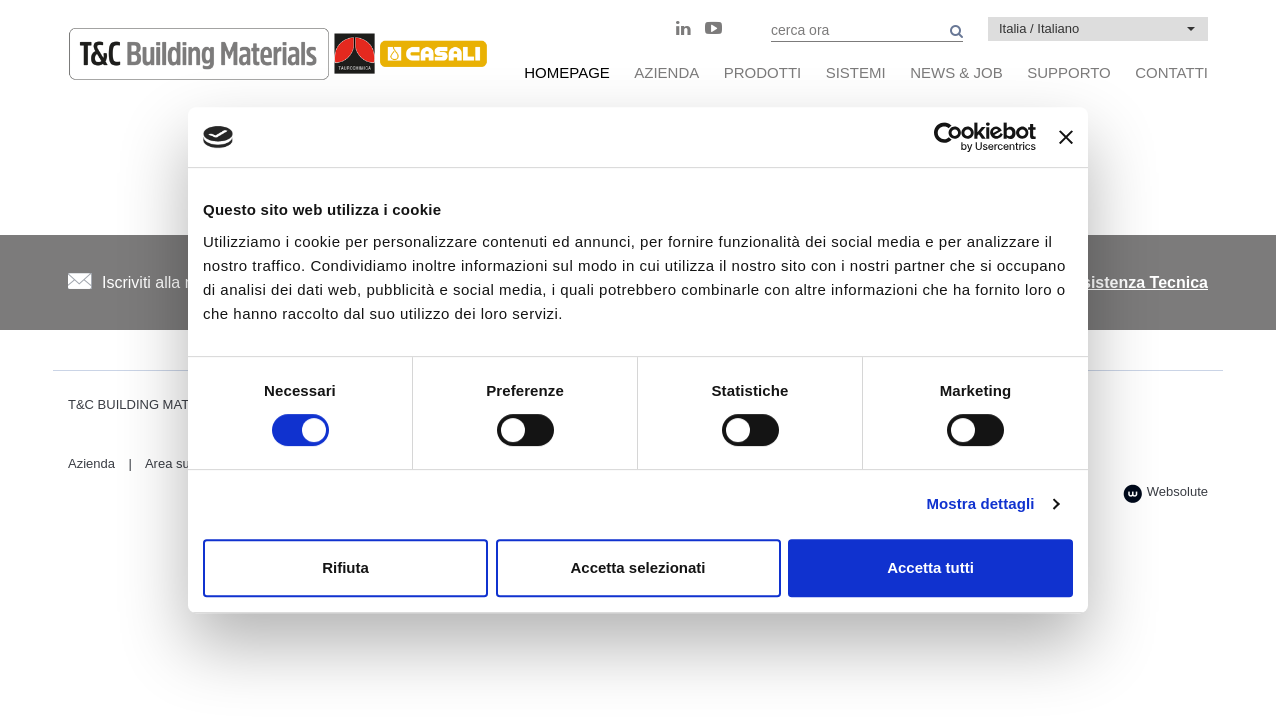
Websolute (1165, 493)
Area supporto (186, 463)
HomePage (567, 72)
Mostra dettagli (980, 503)
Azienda (91, 463)
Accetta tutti (930, 567)
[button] (1098, 29)
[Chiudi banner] (1066, 137)
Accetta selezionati (637, 567)
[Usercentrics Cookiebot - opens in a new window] (948, 137)
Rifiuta (345, 567)
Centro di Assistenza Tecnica (1097, 282)
